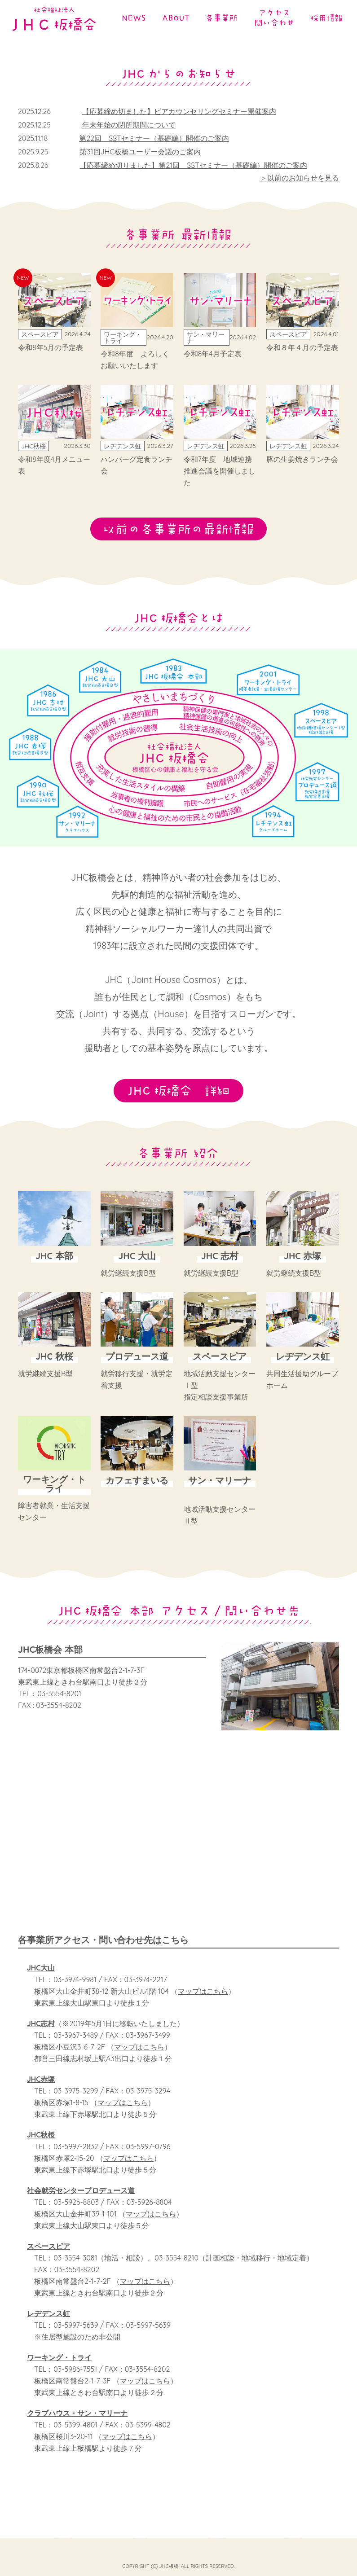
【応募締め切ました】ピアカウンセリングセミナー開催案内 (179, 111)
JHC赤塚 (41, 2086)
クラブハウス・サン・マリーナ (77, 2420)
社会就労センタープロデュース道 (81, 2198)
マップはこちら (203, 1998)
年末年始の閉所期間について (129, 124)
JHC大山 (41, 1975)
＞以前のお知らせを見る (299, 177)
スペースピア (48, 2253)
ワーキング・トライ (59, 2365)
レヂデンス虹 (48, 2321)
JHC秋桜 (41, 2142)
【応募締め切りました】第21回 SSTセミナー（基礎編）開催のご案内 (193, 165)
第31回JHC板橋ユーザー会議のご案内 (139, 151)
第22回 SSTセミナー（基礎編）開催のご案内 (154, 138)
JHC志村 (41, 2031)
